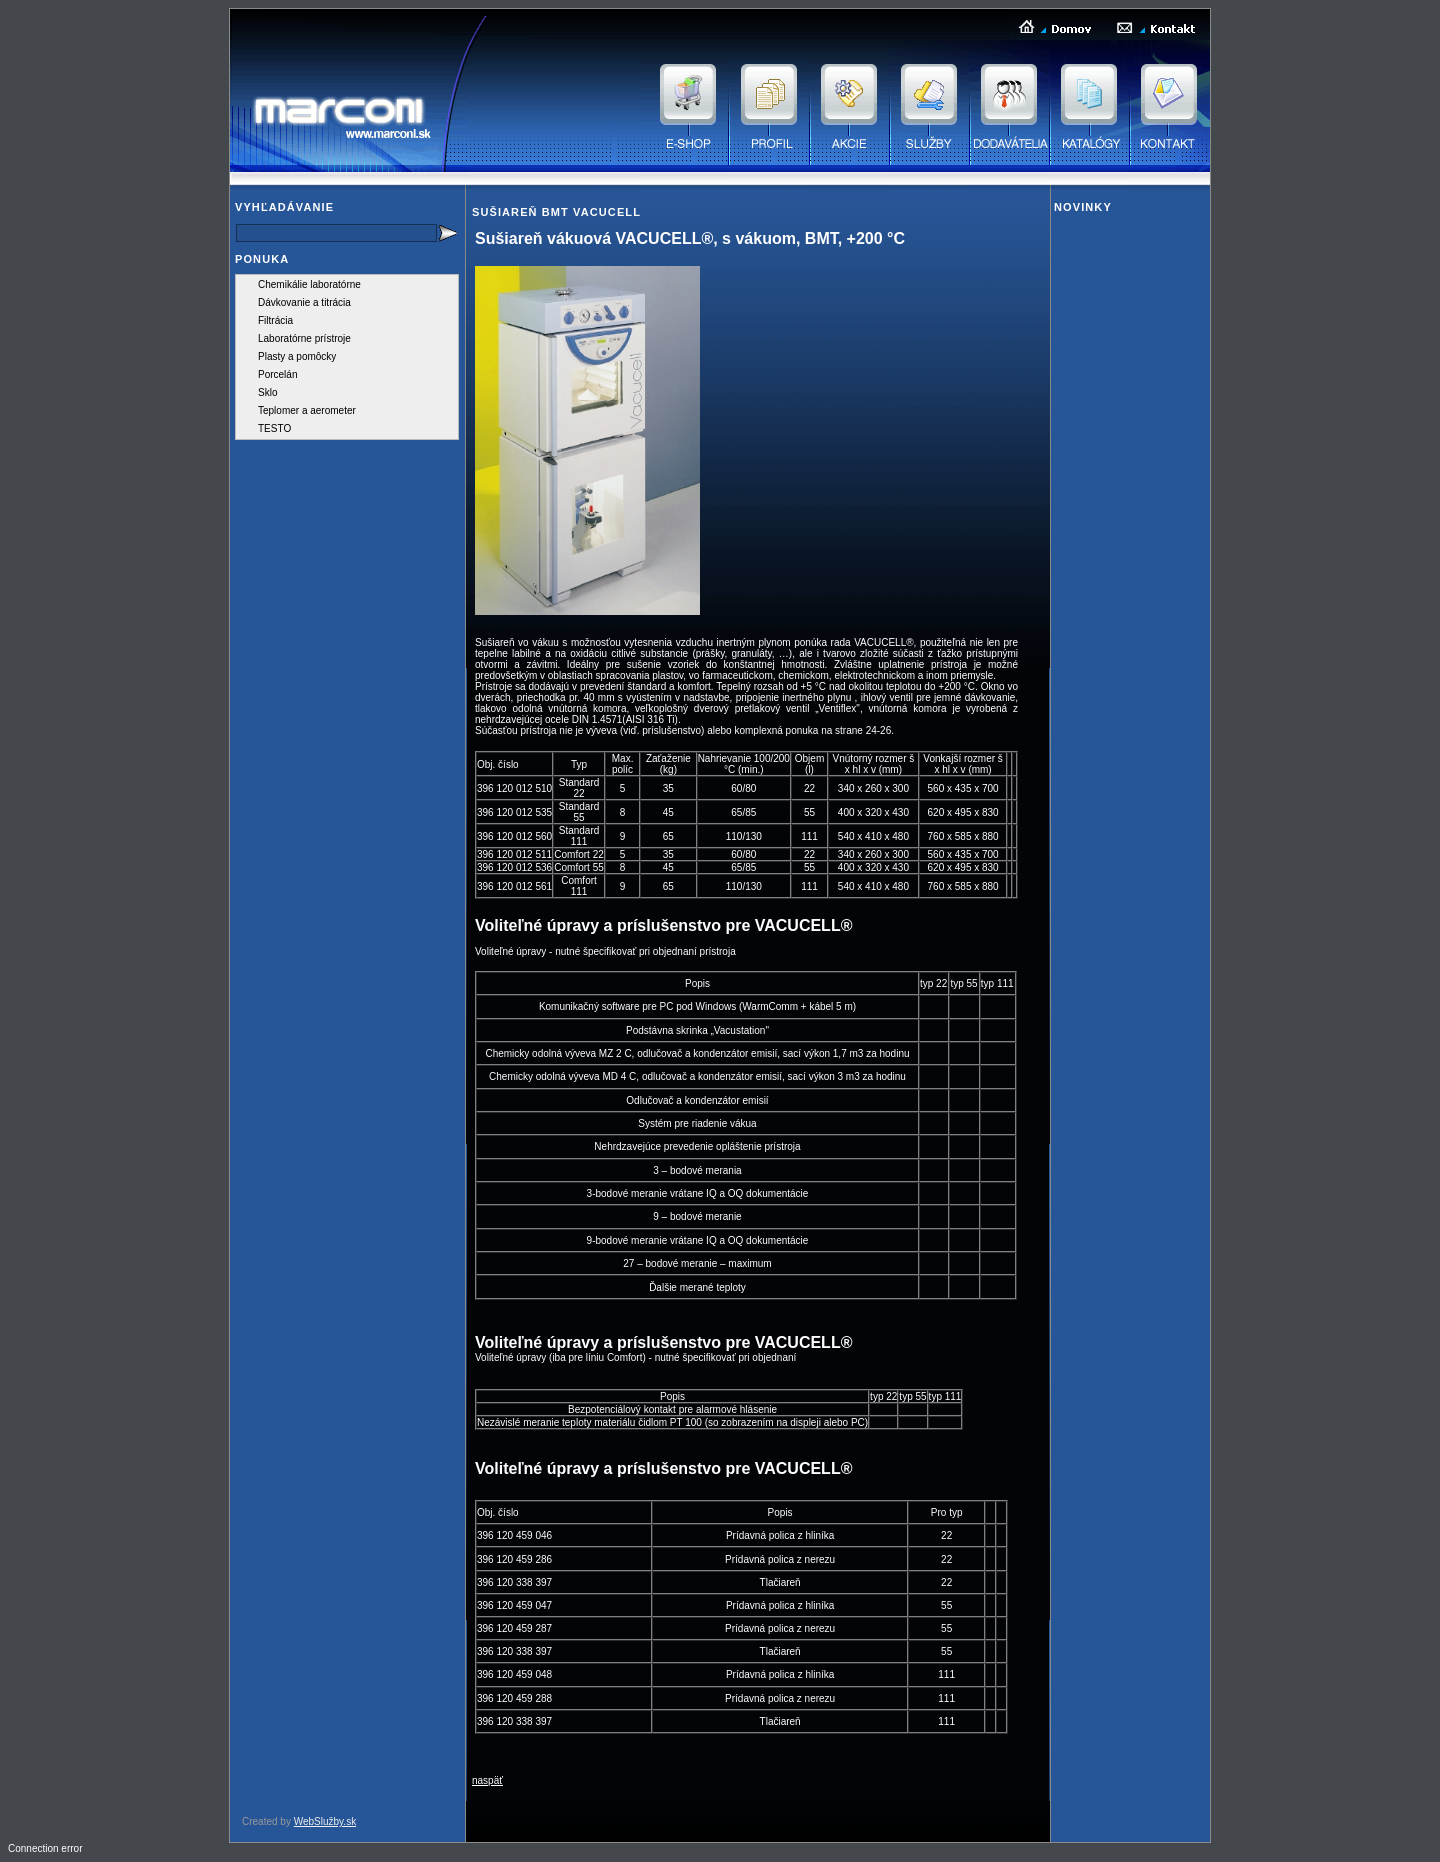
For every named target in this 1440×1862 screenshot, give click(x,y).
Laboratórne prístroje (304, 338)
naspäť (487, 1780)
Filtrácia (275, 320)
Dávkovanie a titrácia (304, 302)
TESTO (274, 428)
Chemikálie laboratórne (309, 284)
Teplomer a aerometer (307, 410)
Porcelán (277, 374)
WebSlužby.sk (325, 1821)
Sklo (267, 392)
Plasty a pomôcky (297, 356)
